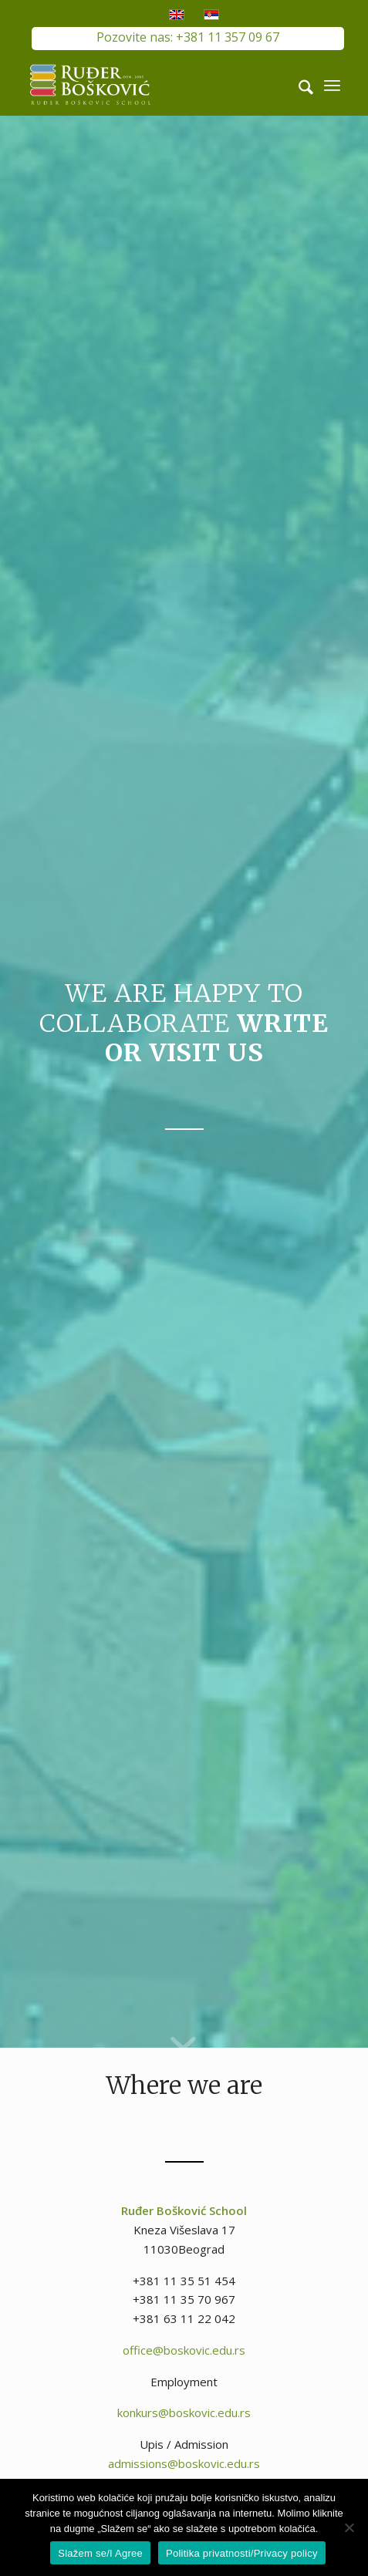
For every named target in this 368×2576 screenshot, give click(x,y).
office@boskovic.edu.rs (184, 2350)
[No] (348, 2527)
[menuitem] (298, 85)
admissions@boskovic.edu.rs (184, 2463)
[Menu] (332, 84)
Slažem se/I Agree (100, 2553)
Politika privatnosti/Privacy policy (242, 2553)
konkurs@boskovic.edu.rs (184, 2412)
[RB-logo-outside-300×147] (153, 85)
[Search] (298, 85)
